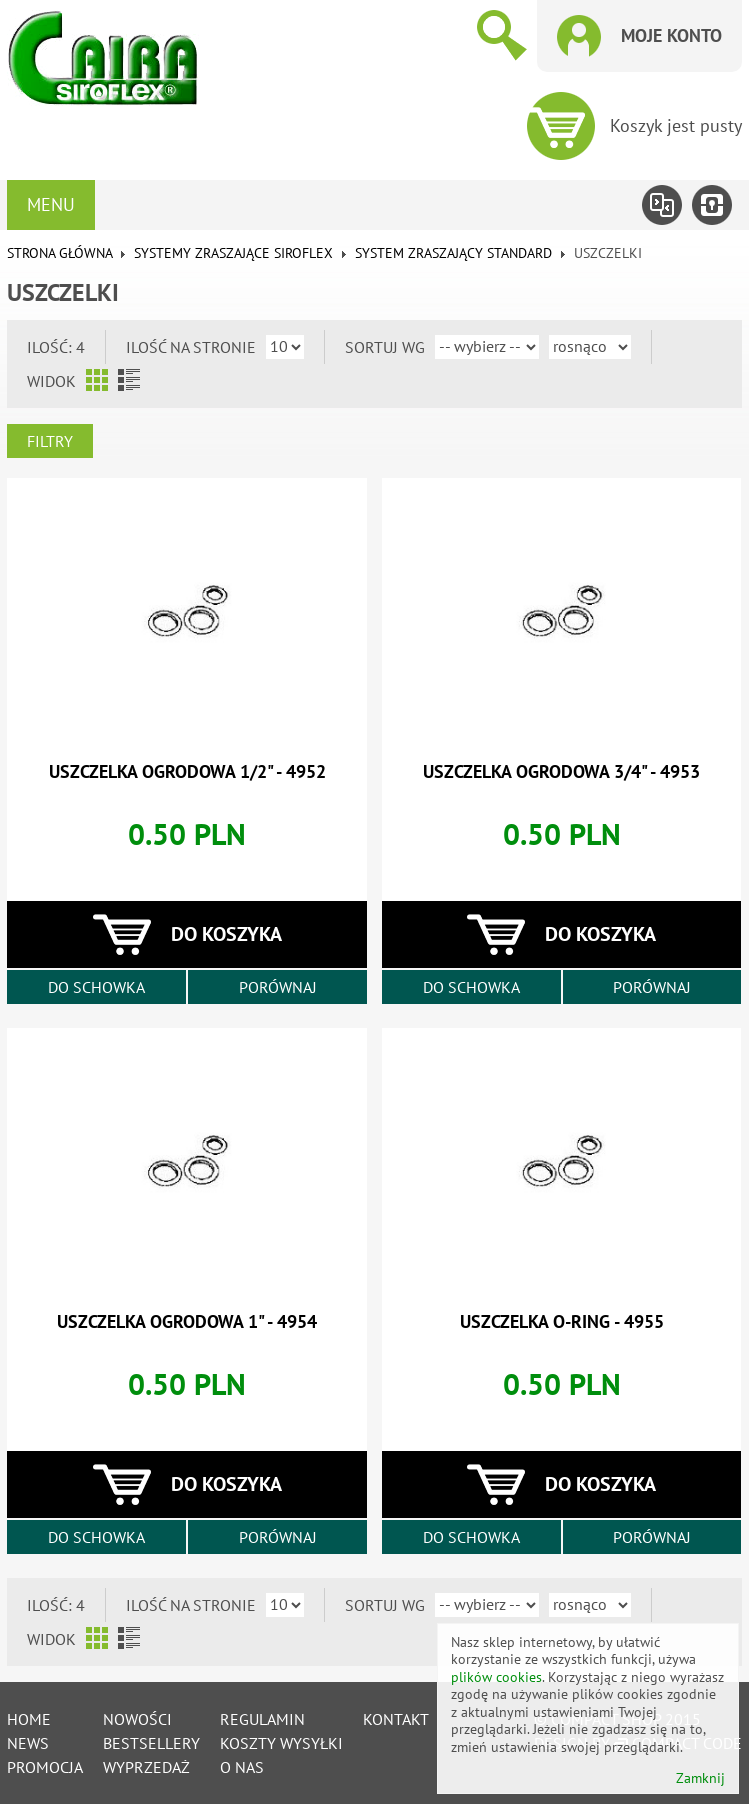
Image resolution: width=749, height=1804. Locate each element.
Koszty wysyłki (281, 1743)
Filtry (50, 441)
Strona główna (59, 253)
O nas (242, 1767)
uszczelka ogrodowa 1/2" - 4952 (187, 771)
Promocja (45, 1767)
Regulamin (262, 1719)
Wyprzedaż (146, 1767)
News (28, 1743)
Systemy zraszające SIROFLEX (233, 253)
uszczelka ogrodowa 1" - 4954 (187, 1321)
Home (29, 1719)
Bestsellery (151, 1743)
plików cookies (496, 1677)
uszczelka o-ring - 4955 (562, 1321)
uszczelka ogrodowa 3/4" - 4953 (561, 771)
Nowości (137, 1719)
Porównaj (278, 987)
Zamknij (700, 1778)
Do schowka (96, 987)
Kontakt (396, 1719)
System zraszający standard (453, 253)
